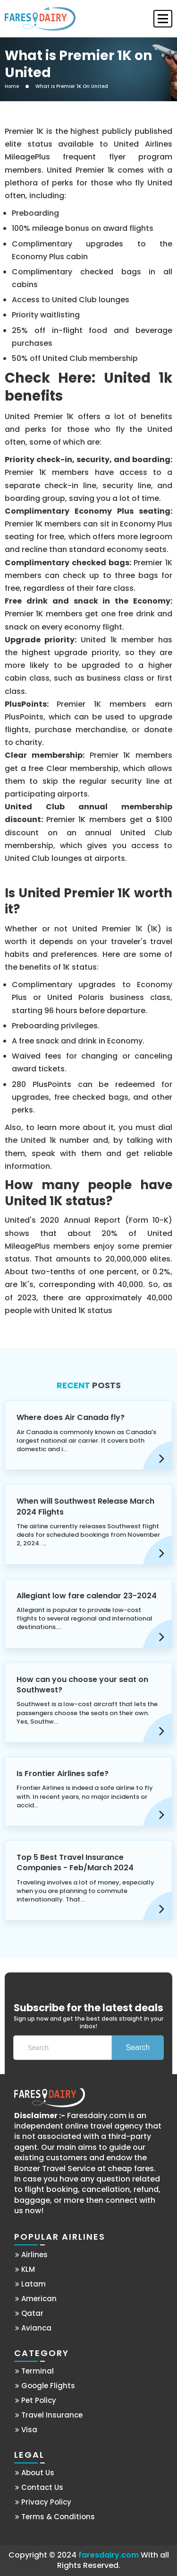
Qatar (29, 2313)
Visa (26, 2430)
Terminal (34, 2371)
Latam (30, 2284)
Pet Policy (35, 2400)
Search (138, 2047)
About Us (34, 2473)
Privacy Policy (43, 2502)
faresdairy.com (108, 2555)
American (36, 2299)
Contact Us (39, 2487)
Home (12, 87)
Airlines (31, 2255)
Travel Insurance (49, 2415)
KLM (25, 2269)
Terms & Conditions (55, 2517)
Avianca (33, 2328)
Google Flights (45, 2386)
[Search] (62, 2047)
